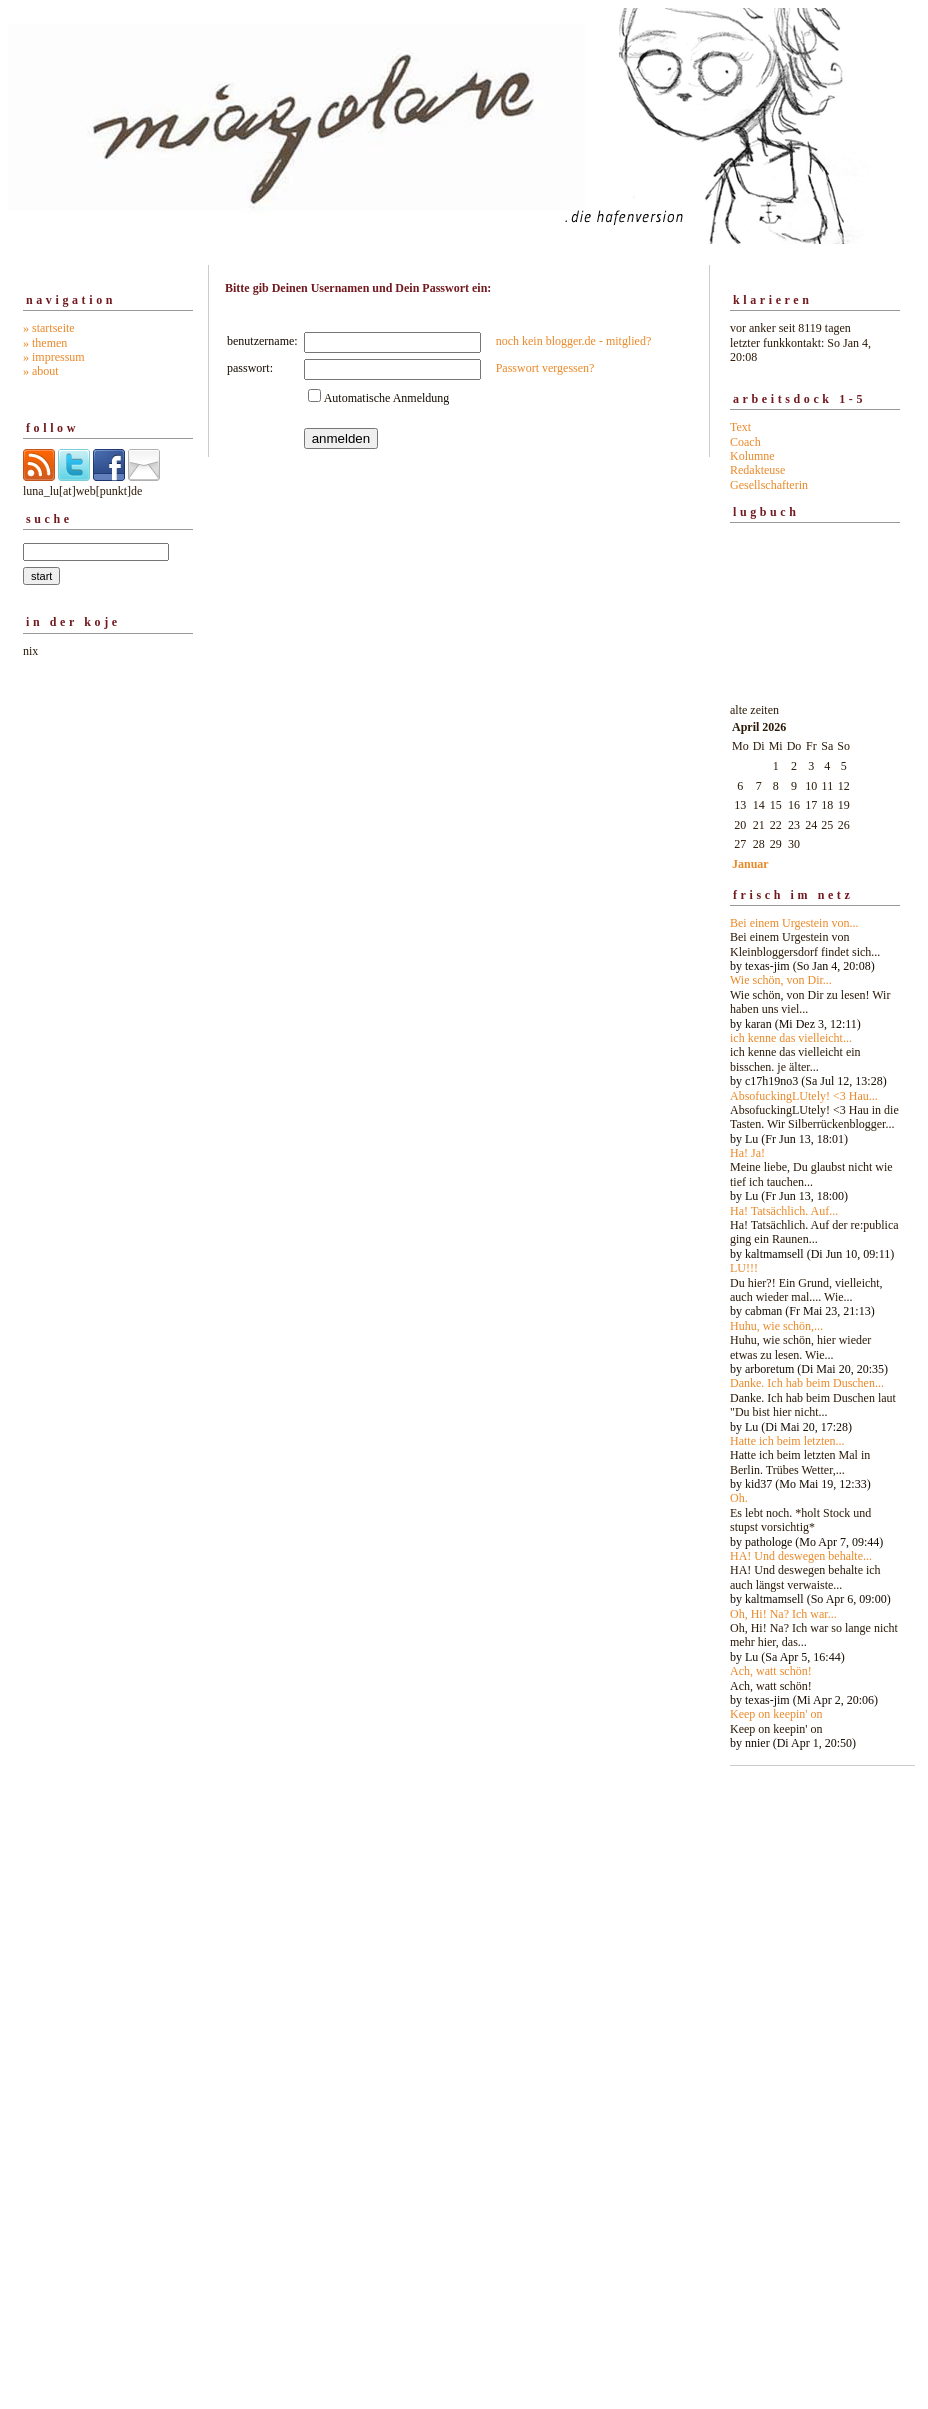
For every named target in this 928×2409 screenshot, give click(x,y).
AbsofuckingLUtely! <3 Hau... (804, 1096)
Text (740, 427)
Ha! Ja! (747, 1153)
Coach (745, 442)
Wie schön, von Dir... (781, 980)
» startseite (49, 328)
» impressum (54, 357)
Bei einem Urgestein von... (794, 923)
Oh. (739, 1498)
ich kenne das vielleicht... (791, 1038)
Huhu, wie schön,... (776, 1326)
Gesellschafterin (769, 485)
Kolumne (752, 456)
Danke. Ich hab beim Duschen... (807, 1383)
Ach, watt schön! (771, 1671)
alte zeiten (815, 1221)
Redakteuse (757, 470)
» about (41, 371)
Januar (750, 864)
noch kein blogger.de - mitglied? (574, 341)
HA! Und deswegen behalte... (801, 1556)
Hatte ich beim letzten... (787, 1441)
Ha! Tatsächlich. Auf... (784, 1211)
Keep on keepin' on (776, 1714)
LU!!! (744, 1268)
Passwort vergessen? (545, 368)
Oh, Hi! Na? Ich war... (783, 1614)
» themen (45, 343)
